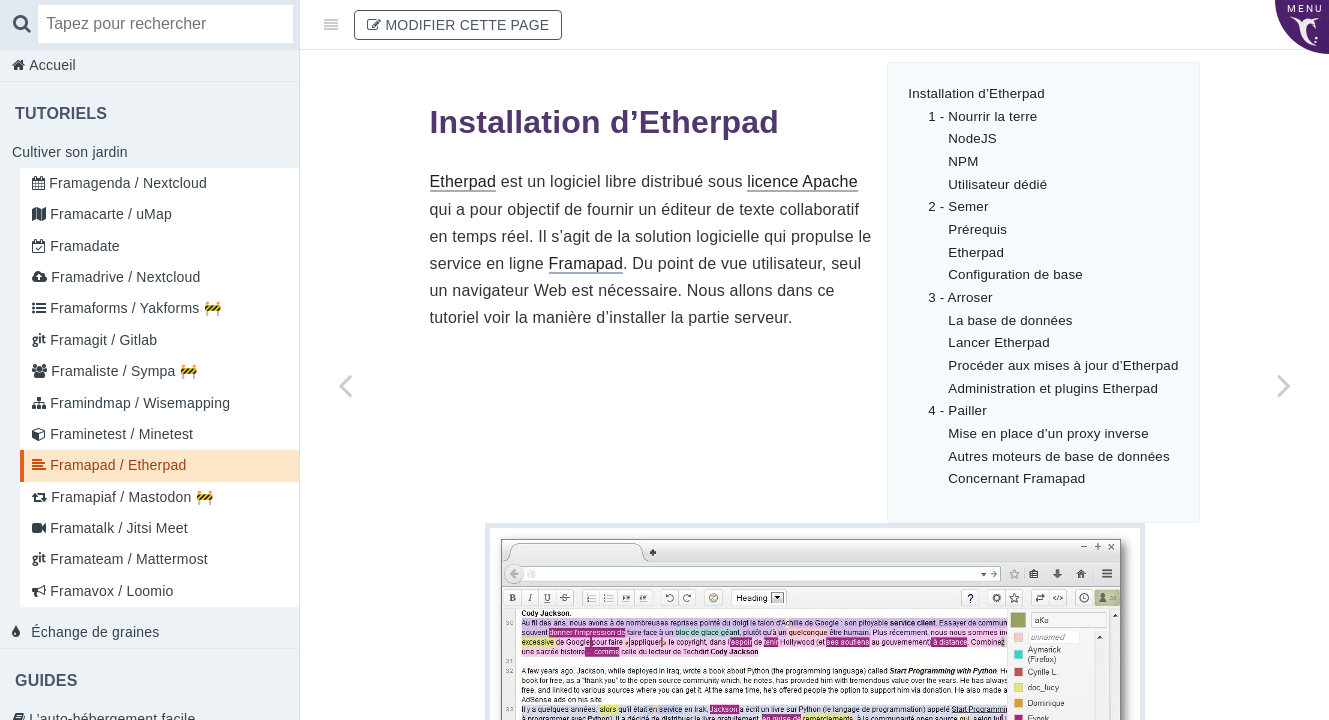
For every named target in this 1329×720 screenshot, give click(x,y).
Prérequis (977, 229)
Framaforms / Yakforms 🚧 (133, 308)
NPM (963, 161)
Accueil (50, 65)
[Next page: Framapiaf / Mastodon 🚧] (1284, 385)
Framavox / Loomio (109, 591)
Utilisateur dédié (997, 184)
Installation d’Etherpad (976, 93)
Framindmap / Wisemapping (138, 403)
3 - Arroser (960, 297)
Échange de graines (93, 632)
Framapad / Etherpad (116, 465)
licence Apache (802, 181)
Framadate (83, 246)
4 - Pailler (957, 410)
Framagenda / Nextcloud (126, 183)
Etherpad (976, 252)
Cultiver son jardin (70, 152)
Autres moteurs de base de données (1058, 456)
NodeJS (972, 138)
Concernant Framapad (1016, 478)
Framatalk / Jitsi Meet (117, 528)
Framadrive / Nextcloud (123, 277)
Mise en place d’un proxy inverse (1048, 433)
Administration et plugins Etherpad (1053, 388)
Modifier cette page (458, 25)
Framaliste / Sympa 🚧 (122, 371)
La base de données (1010, 320)
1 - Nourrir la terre (982, 116)
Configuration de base (1015, 274)
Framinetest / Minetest (119, 434)
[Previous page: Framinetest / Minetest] (345, 385)
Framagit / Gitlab (101, 340)
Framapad (586, 263)
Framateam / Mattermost (127, 559)
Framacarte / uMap (109, 214)
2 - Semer (958, 206)
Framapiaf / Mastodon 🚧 (130, 497)
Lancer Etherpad (999, 342)
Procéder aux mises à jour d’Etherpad (1063, 365)
